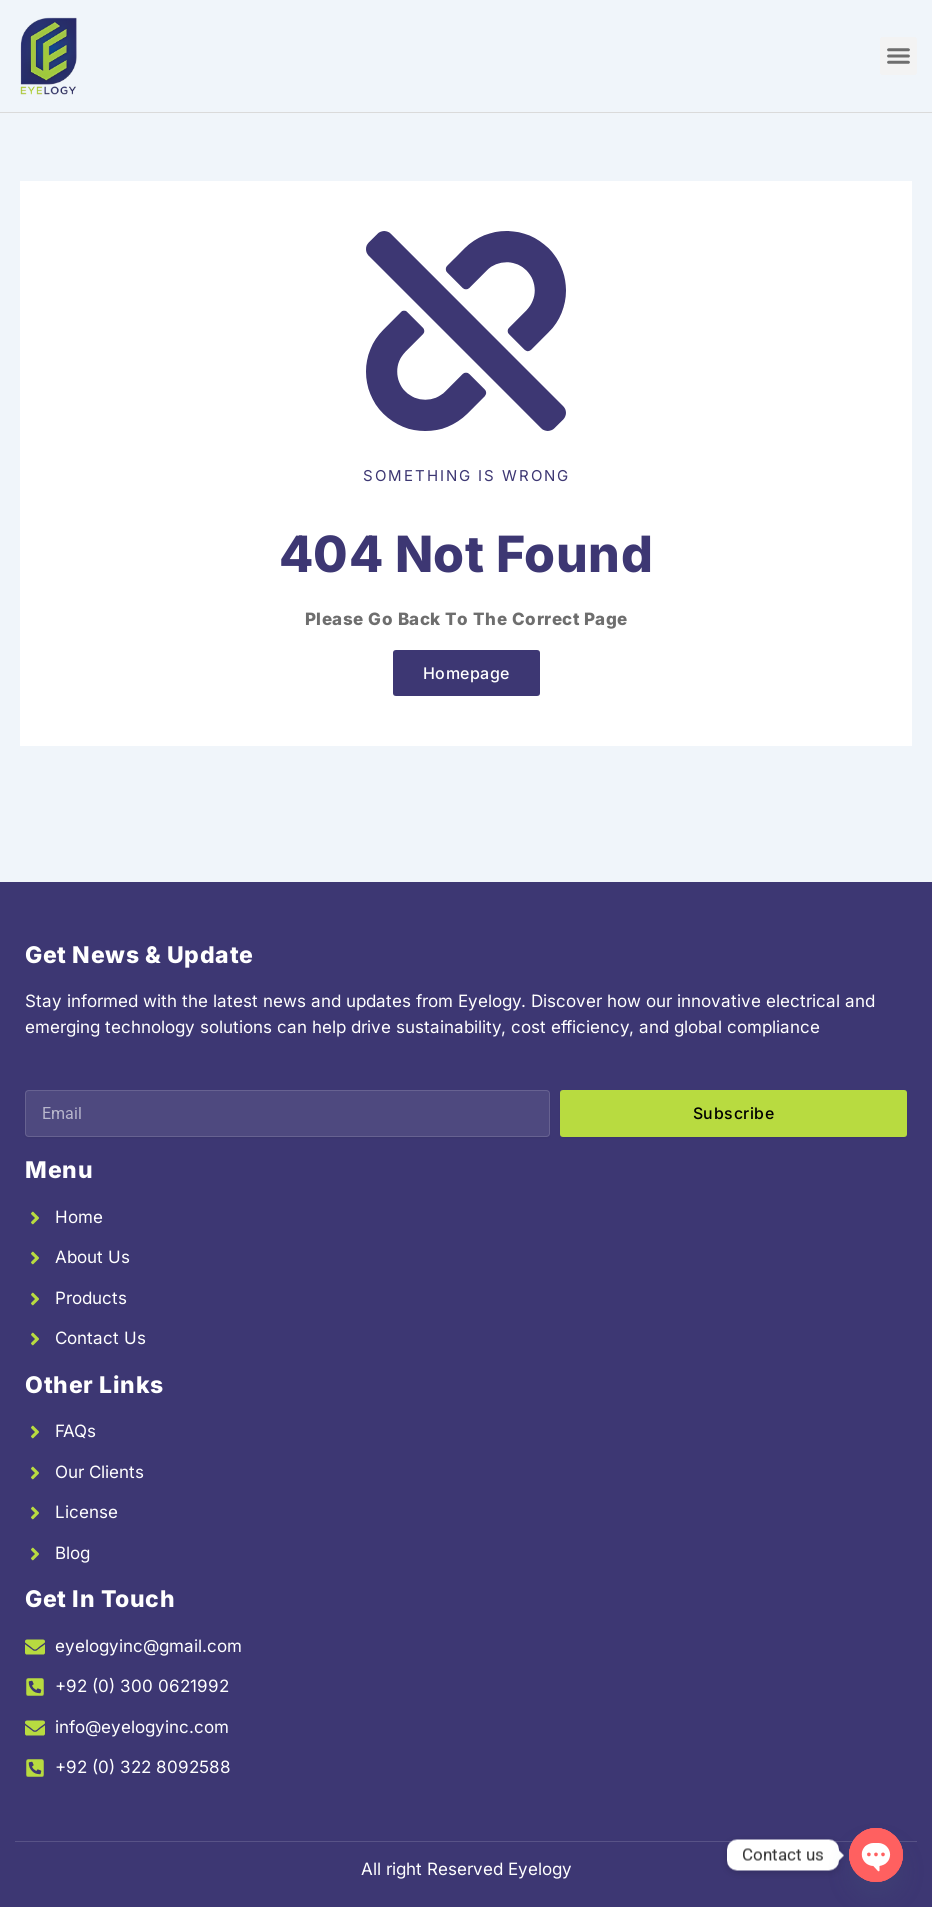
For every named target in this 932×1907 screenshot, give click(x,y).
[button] (899, 56)
